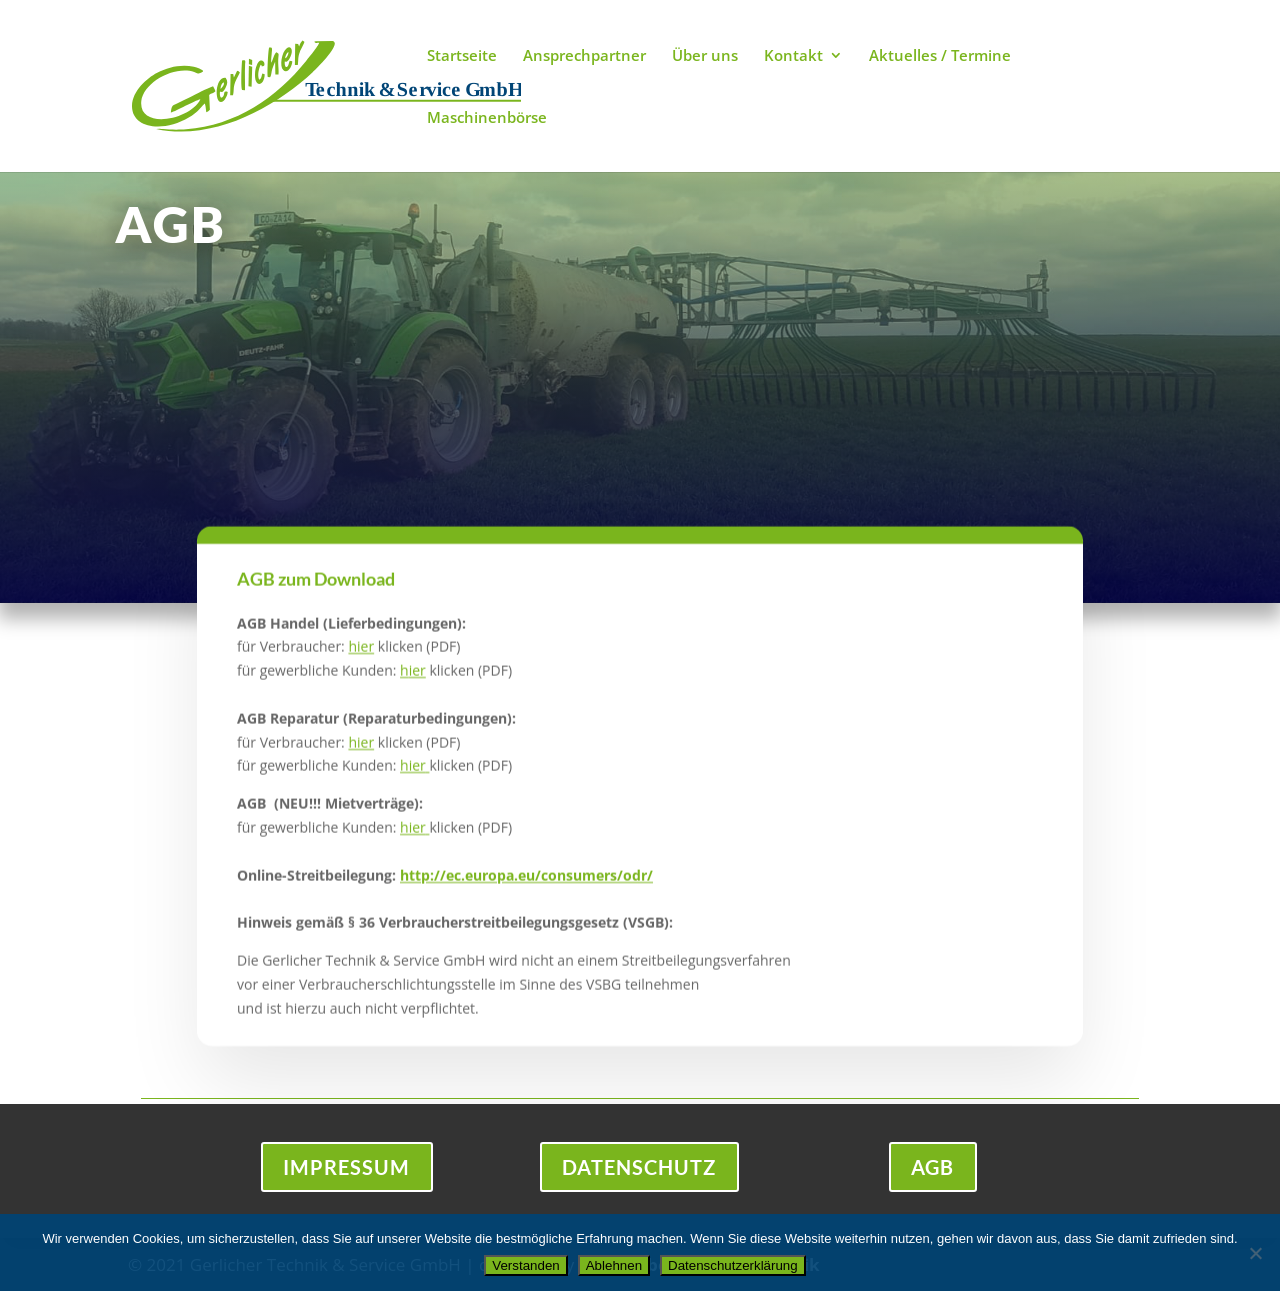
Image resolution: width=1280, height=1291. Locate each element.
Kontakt (793, 56)
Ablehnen (614, 1265)
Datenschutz (639, 1167)
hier (361, 667)
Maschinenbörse (487, 118)
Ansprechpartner (584, 56)
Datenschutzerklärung (733, 1265)
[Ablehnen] (1255, 1253)
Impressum (347, 1167)
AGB (933, 1167)
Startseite (462, 56)
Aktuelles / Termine (940, 56)
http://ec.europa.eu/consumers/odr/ (526, 895)
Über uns (705, 56)
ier (417, 691)
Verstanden (525, 1265)
